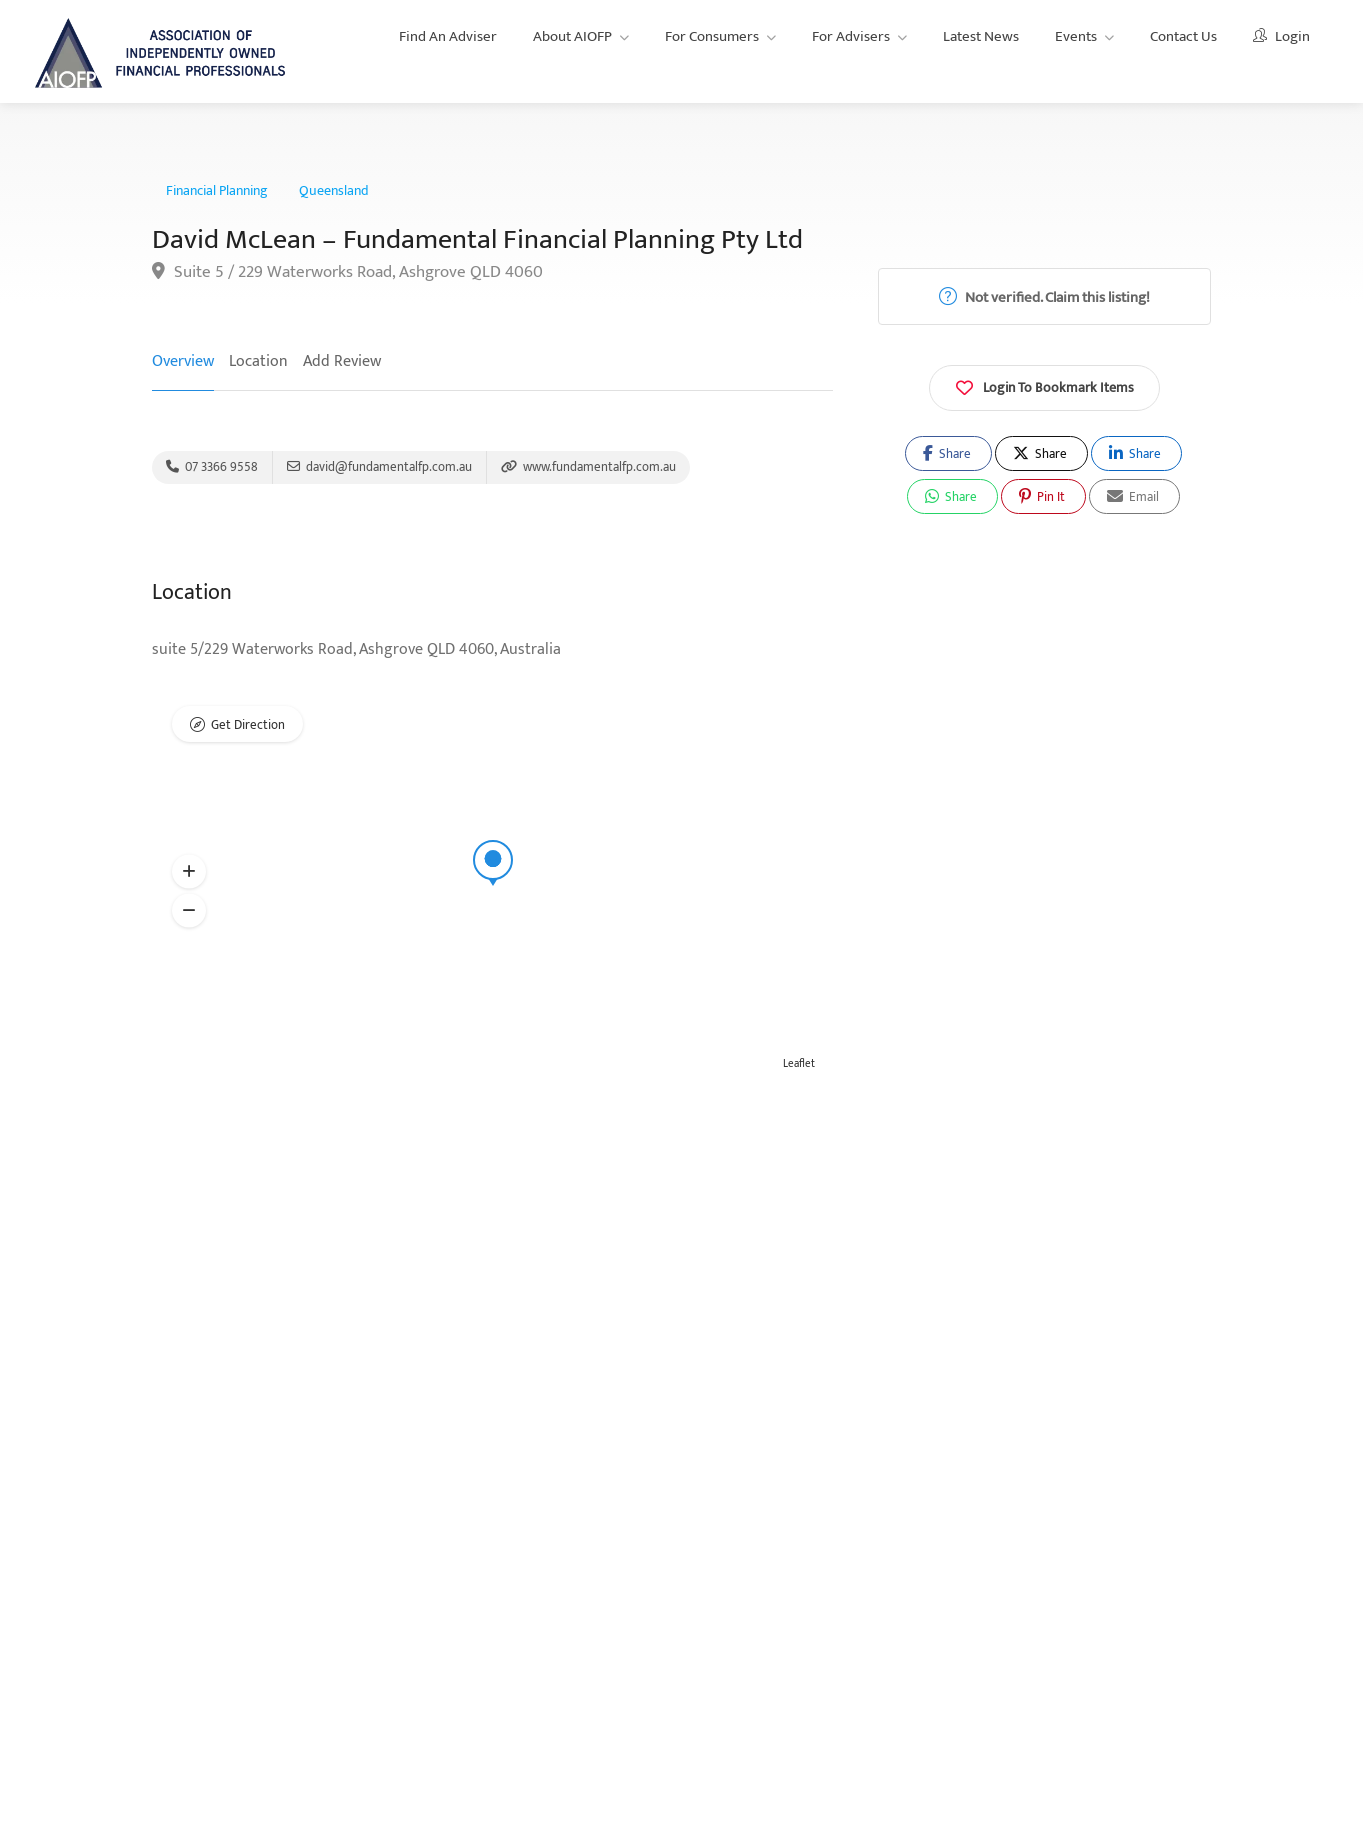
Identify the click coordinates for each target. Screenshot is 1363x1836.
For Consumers (712, 36)
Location (258, 361)
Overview (183, 361)
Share (947, 454)
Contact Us (1183, 36)
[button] (189, 872)
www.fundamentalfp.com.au (588, 467)
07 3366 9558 (212, 467)
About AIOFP (572, 36)
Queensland (334, 191)
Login (1281, 36)
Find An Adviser (448, 36)
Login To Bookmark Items (1044, 386)
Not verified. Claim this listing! (1044, 297)
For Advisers (851, 36)
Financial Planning (217, 191)
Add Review (342, 361)
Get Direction (248, 725)
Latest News (981, 36)
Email (1133, 497)
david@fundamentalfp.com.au (379, 467)
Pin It (1042, 497)
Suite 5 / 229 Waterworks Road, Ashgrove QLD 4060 (347, 272)
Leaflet (799, 1064)
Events (1076, 36)
